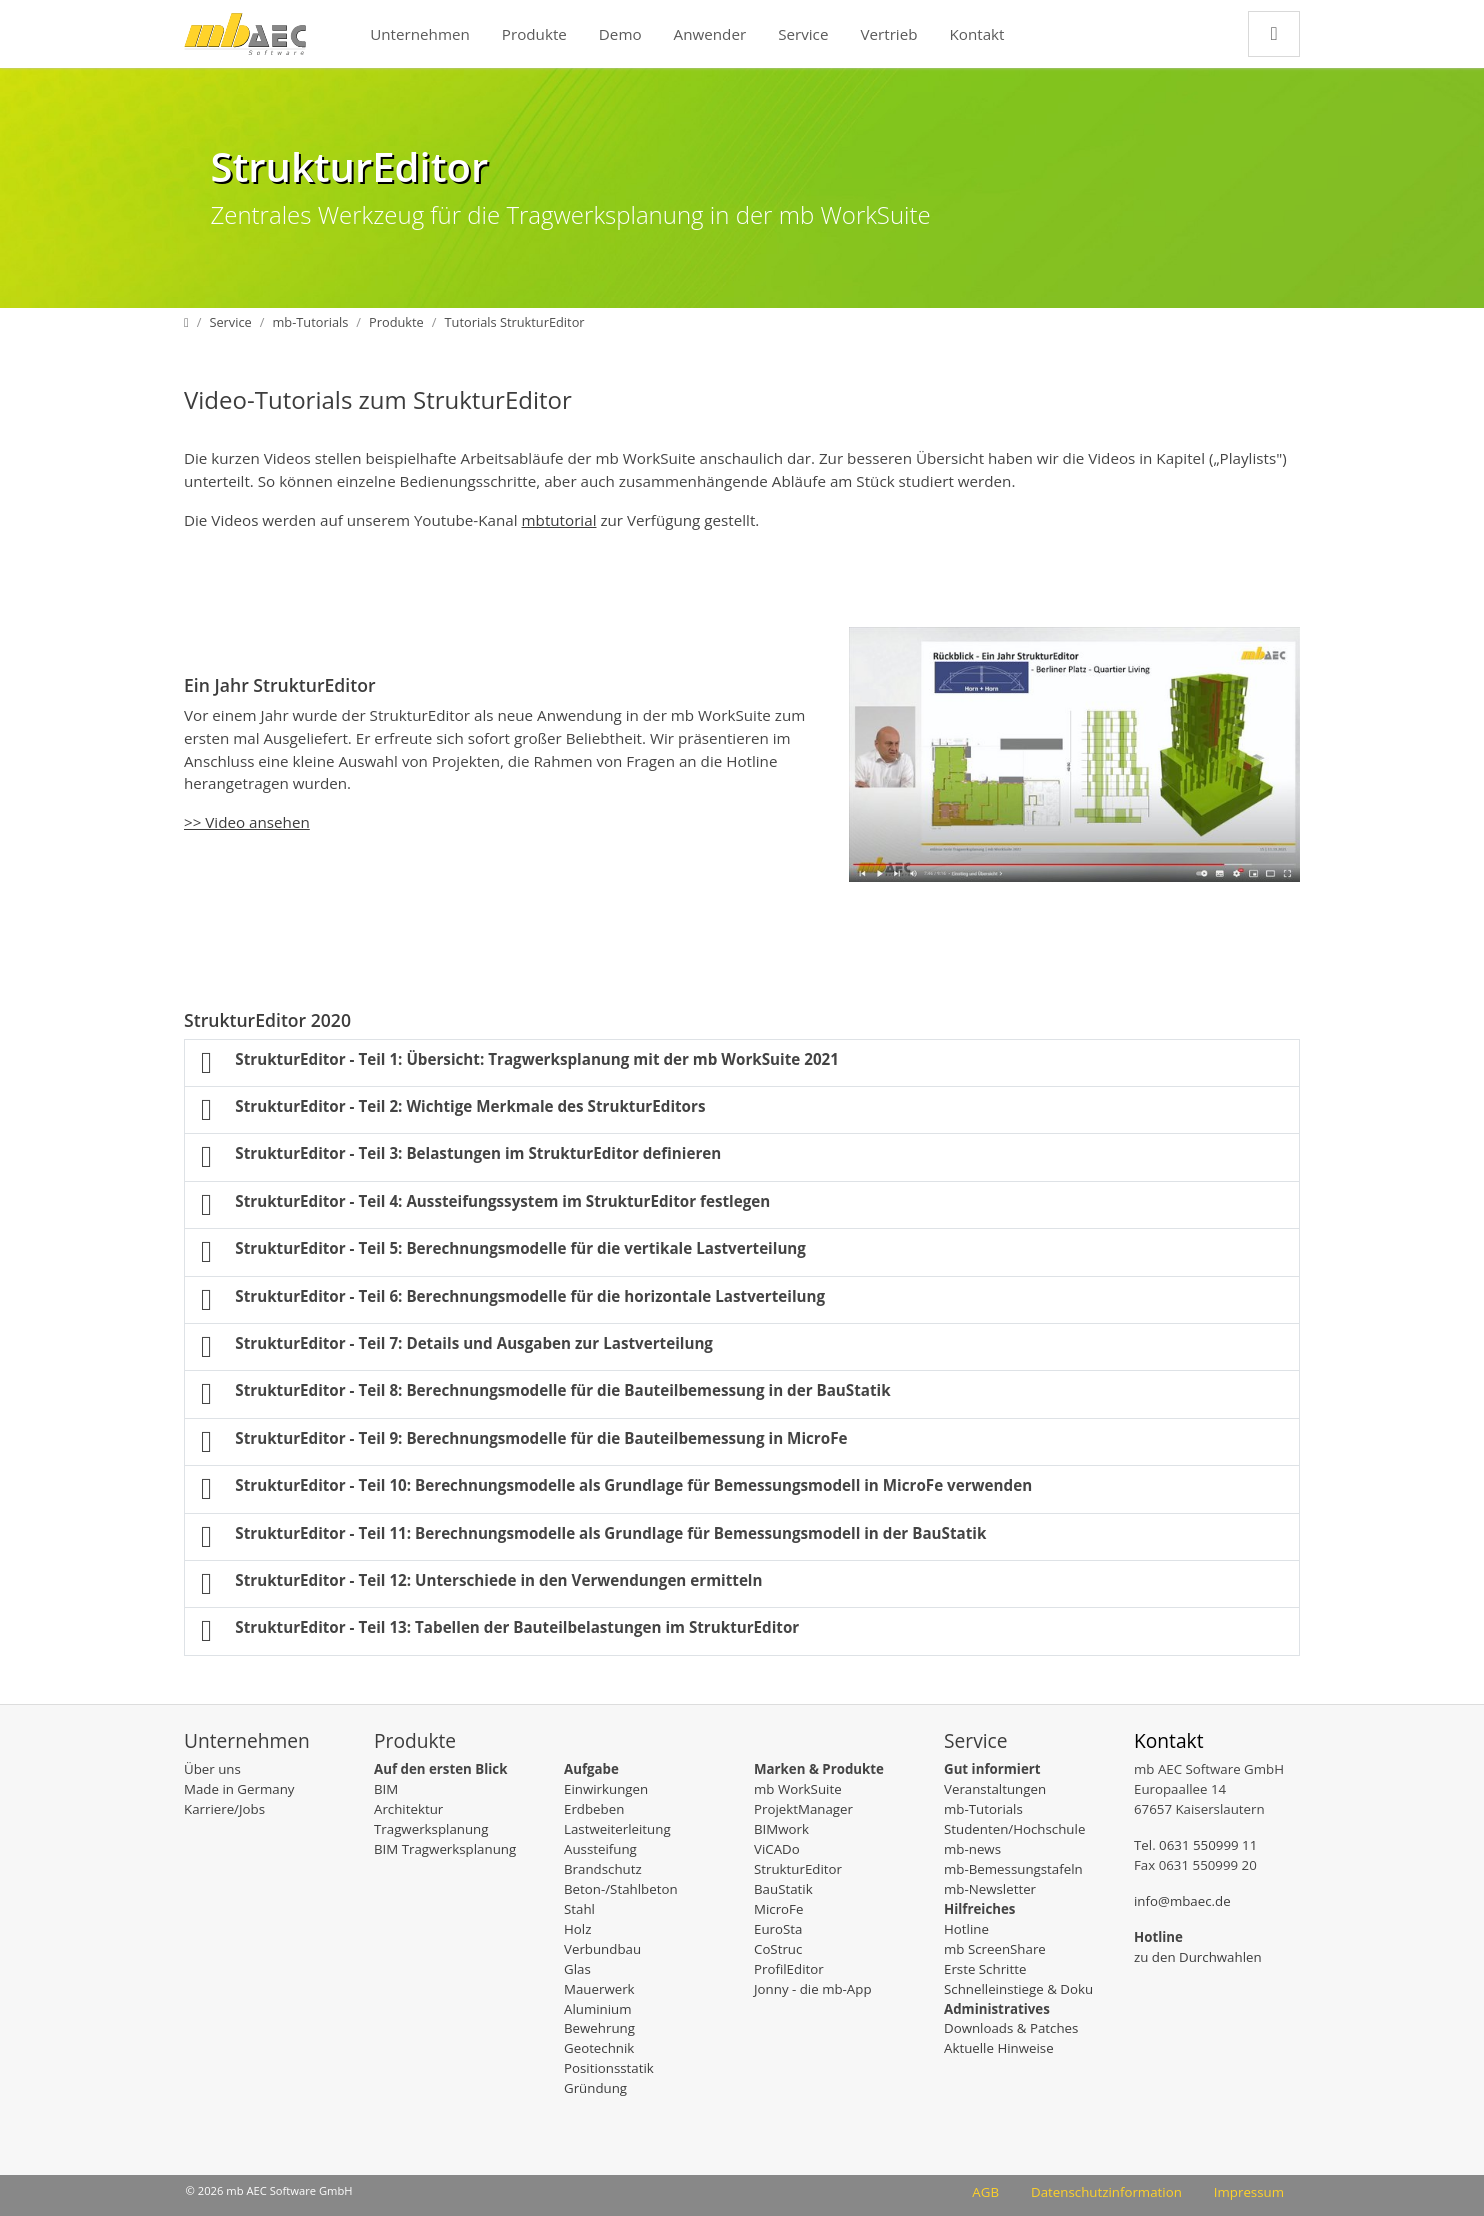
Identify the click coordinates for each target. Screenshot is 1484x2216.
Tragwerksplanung (431, 1829)
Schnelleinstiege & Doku (1018, 1989)
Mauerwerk (599, 1989)
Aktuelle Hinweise (999, 2048)
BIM (386, 1789)
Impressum (1249, 2192)
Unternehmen (420, 34)
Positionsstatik (609, 2068)
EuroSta (778, 1929)
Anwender (710, 34)
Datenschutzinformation (1106, 2192)
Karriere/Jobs (224, 1809)
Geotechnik (599, 2048)
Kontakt (977, 34)
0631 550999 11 (1208, 1845)
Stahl (579, 1909)
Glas (577, 1969)
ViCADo (777, 1849)
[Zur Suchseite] (1274, 33)
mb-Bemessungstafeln (1013, 1869)
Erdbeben (594, 1809)
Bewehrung (599, 2028)
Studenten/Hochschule (1014, 1829)
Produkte (534, 34)
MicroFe (778, 1909)
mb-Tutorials (983, 1809)
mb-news (972, 1849)
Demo (620, 34)
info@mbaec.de (1182, 1901)
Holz (577, 1929)
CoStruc (778, 1949)
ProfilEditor (789, 1969)
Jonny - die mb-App (813, 1989)
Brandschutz (603, 1869)
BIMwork (781, 1829)
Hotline (966, 1929)
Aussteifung (600, 1849)
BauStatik (783, 1889)
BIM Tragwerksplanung (445, 1849)
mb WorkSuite (798, 1789)
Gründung (595, 2088)
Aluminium (598, 2009)
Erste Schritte (985, 1969)
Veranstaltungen (995, 1789)
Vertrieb (888, 34)
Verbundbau (602, 1949)
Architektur (408, 1809)
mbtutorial (559, 520)
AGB (985, 2192)
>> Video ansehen (247, 822)
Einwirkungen (606, 1789)
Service (803, 34)
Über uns (212, 1769)
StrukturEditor (798, 1869)
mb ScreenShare (995, 1949)
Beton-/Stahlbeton (621, 1889)
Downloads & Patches (1011, 2028)
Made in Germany (239, 1789)
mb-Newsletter (990, 1889)
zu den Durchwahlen (1198, 1957)
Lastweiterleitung (617, 1829)
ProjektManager (803, 1809)
